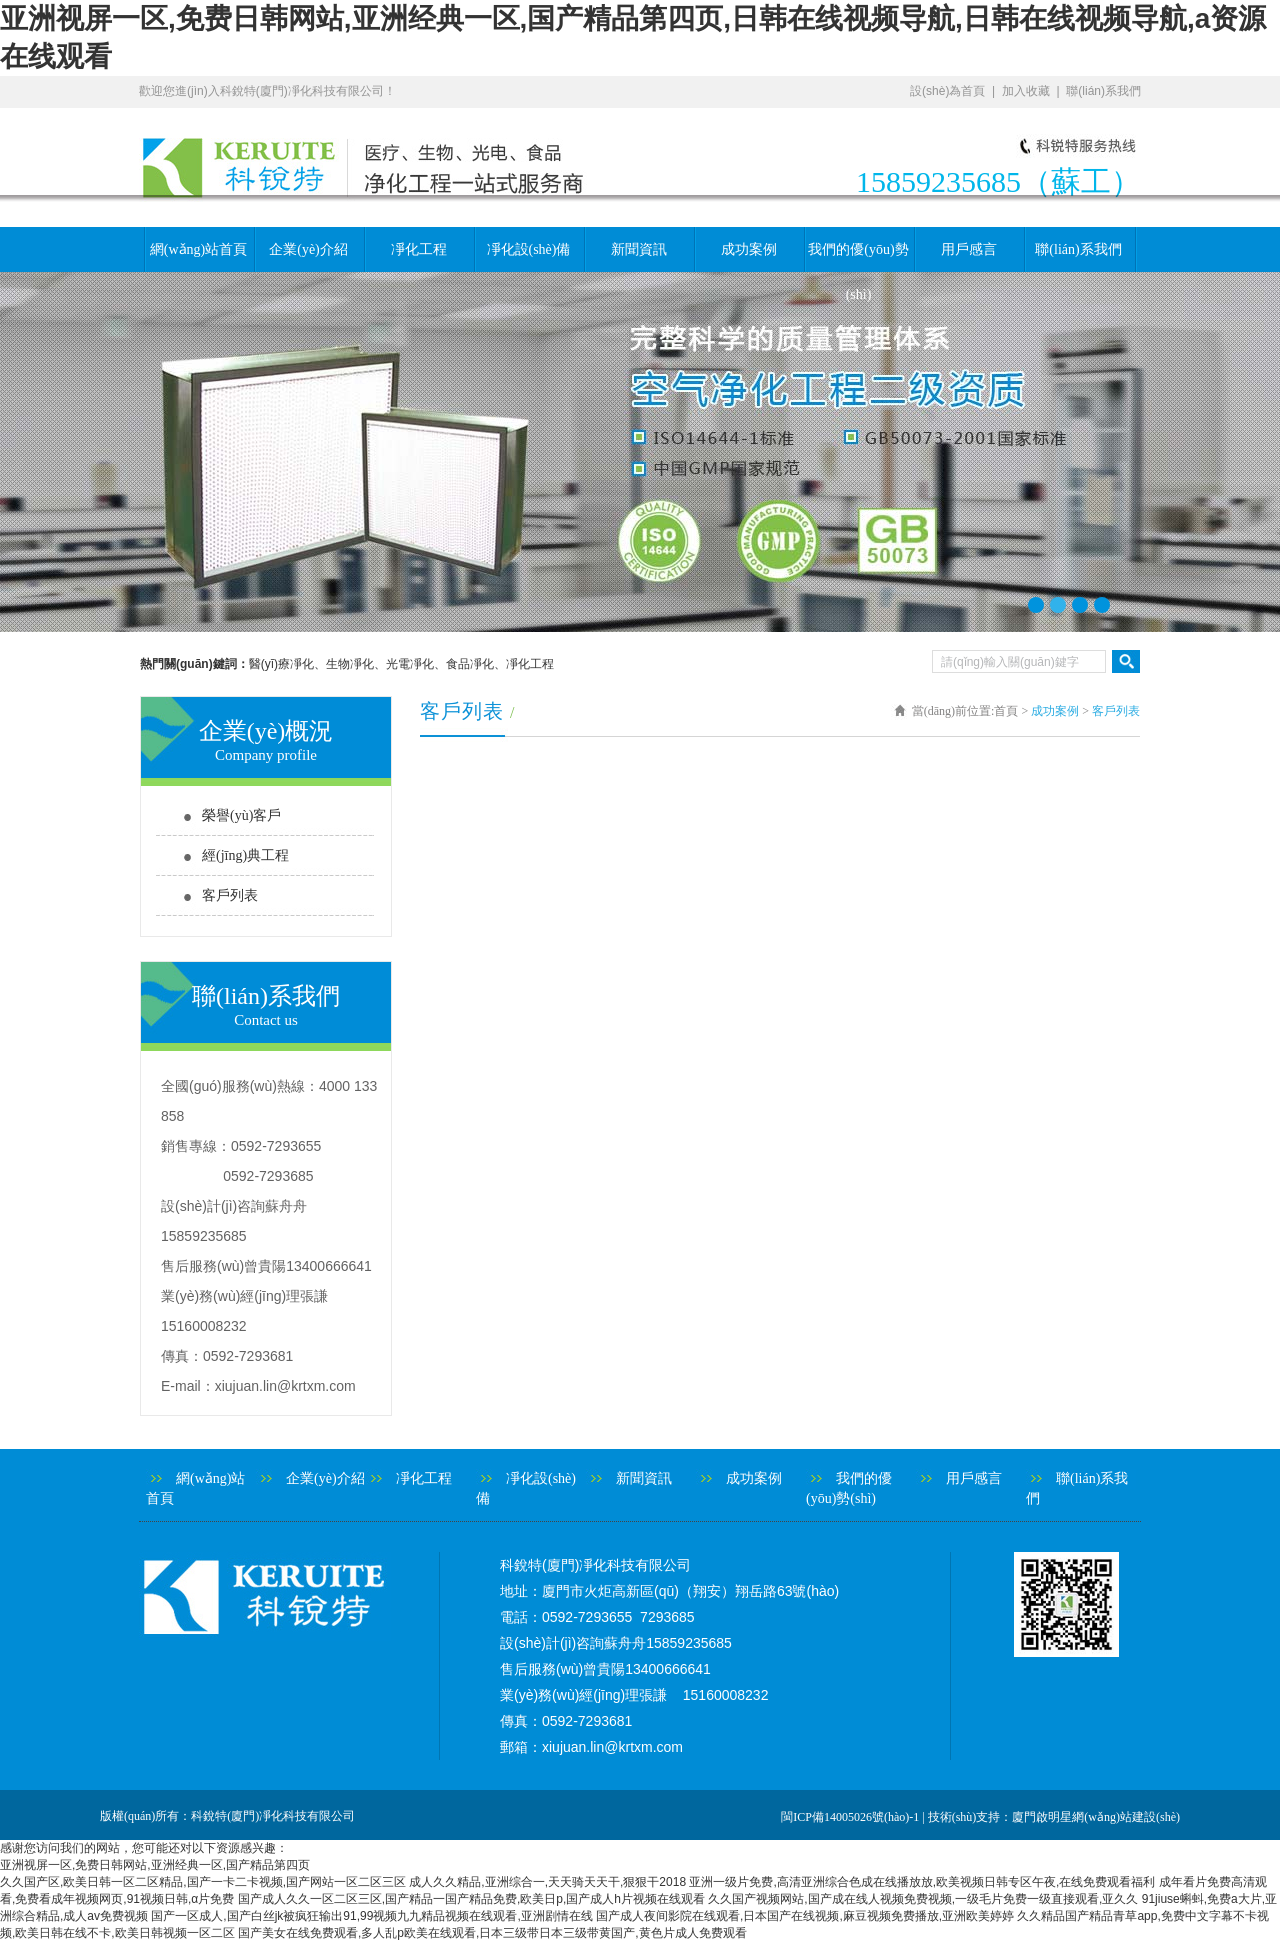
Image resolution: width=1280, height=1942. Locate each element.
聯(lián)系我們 (1103, 91)
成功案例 (749, 249)
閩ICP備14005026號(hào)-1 (850, 1817)
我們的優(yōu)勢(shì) (858, 257)
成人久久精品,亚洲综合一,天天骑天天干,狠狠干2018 (547, 1882)
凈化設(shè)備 (529, 249)
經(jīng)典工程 (245, 855)
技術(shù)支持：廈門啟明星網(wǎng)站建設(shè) (1054, 1817)
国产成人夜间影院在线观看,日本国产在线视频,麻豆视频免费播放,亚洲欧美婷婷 (805, 1916)
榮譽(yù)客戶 (241, 815)
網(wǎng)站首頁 (198, 249)
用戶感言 (969, 249)
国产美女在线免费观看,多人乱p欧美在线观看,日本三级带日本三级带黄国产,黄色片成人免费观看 (492, 1933)
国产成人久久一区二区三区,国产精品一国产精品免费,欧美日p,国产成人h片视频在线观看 (471, 1899)
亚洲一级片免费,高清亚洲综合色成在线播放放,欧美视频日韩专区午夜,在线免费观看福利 (922, 1882)
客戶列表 (230, 895)
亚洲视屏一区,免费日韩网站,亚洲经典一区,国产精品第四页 (155, 1865)
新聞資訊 (639, 249)
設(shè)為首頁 (947, 91)
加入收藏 (1026, 91)
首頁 (1006, 711)
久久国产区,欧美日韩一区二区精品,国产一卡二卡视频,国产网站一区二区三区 (203, 1882)
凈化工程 (419, 249)
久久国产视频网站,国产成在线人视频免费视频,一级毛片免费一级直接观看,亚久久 (923, 1899)
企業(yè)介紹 (308, 249)
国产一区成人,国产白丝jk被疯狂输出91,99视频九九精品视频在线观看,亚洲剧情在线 (371, 1916)
